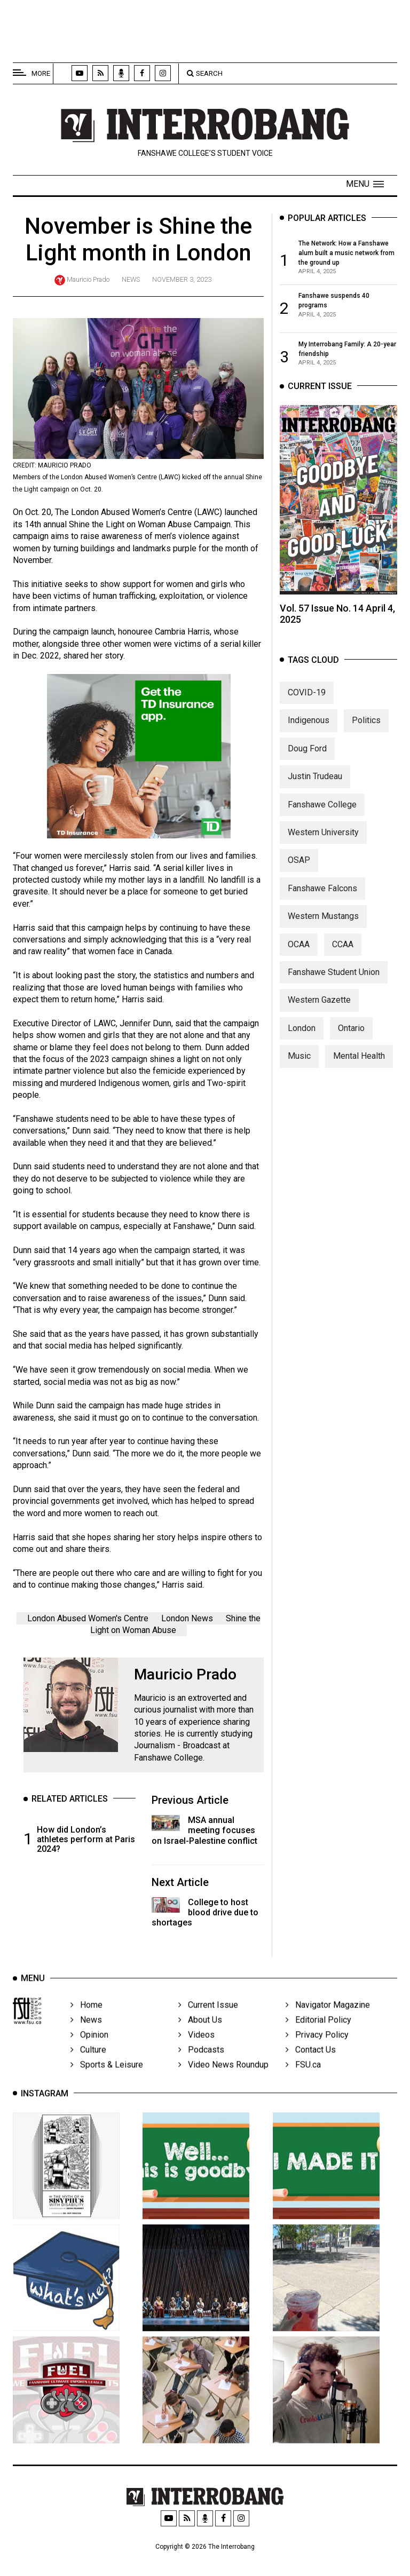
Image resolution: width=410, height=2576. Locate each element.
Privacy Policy (317, 2051)
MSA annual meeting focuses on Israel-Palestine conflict (204, 1830)
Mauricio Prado (88, 279)
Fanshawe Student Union (334, 984)
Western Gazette (319, 1012)
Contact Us (311, 2066)
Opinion (89, 2051)
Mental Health (359, 1068)
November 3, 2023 (181, 279)
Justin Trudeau (315, 788)
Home (86, 2021)
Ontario (351, 1040)
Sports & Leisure (106, 2081)
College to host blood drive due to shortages (205, 1912)
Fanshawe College (322, 816)
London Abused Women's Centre (87, 1618)
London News (187, 1618)
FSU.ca (303, 2081)
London (302, 1040)
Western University (323, 844)
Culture (88, 2066)
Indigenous (308, 732)
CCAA (342, 956)
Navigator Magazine (328, 2021)
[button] (365, 184)
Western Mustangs (323, 928)
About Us (200, 2036)
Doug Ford (307, 760)
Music (299, 1068)
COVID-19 (307, 704)
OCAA (299, 956)
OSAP (299, 872)
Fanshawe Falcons (322, 900)
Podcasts (201, 2066)
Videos (196, 2051)
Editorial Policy (318, 2036)
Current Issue (208, 2021)
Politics (366, 732)
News (131, 279)
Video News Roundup (223, 2081)
